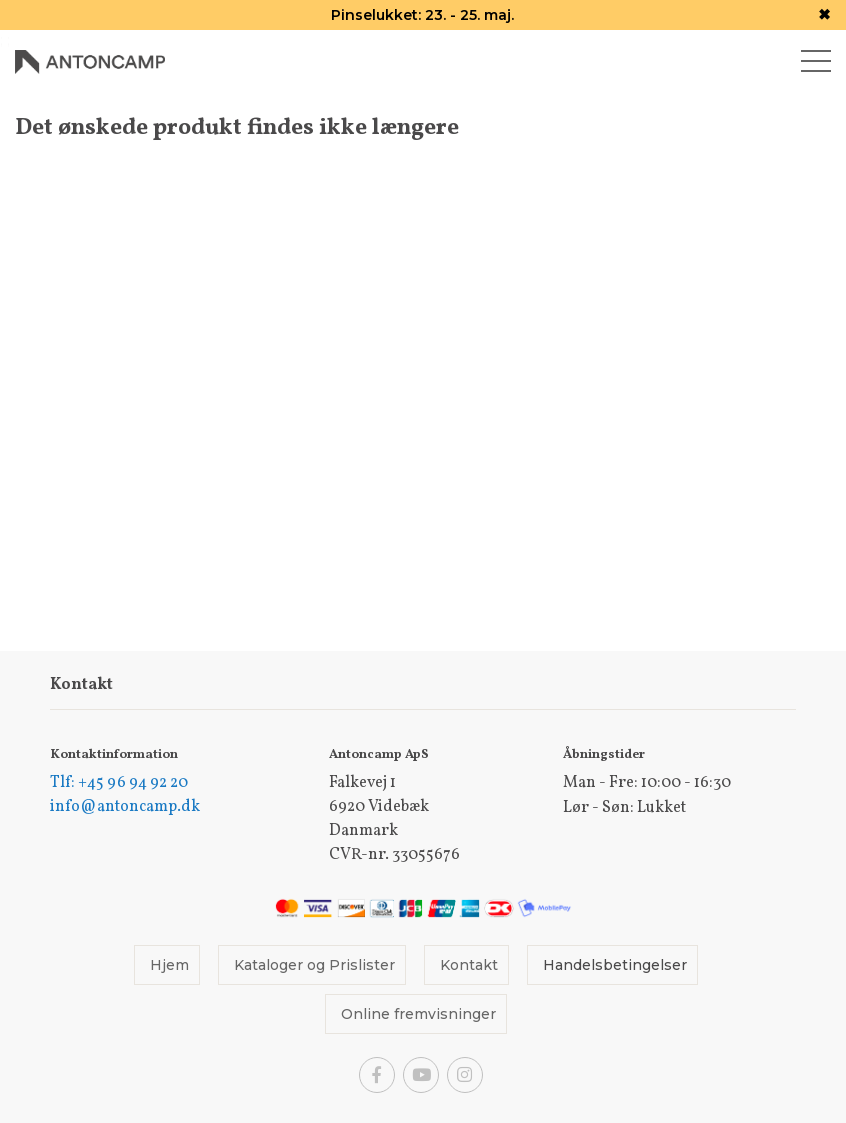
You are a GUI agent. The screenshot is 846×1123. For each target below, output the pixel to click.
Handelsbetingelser (615, 965)
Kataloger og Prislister (314, 965)
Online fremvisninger (418, 1014)
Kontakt (469, 965)
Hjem (169, 965)
